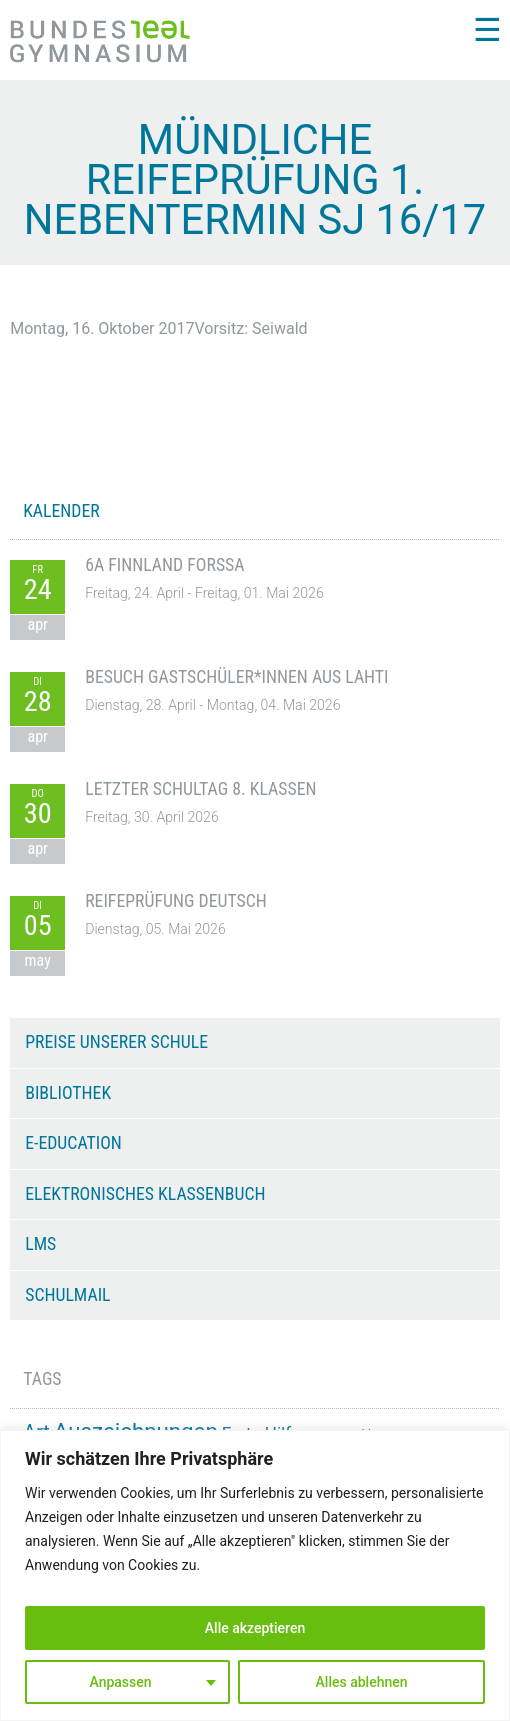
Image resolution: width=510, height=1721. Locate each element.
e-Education (73, 1143)
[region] (255, 1575)
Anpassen (120, 1682)
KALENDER (61, 511)
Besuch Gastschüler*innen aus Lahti (236, 677)
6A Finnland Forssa (164, 565)
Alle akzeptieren (255, 1628)
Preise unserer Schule (116, 1042)
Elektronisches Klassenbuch (145, 1194)
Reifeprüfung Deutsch (176, 901)
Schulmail (67, 1295)
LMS (40, 1244)
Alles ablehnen (362, 1682)
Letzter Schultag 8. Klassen (200, 789)
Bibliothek (68, 1093)
